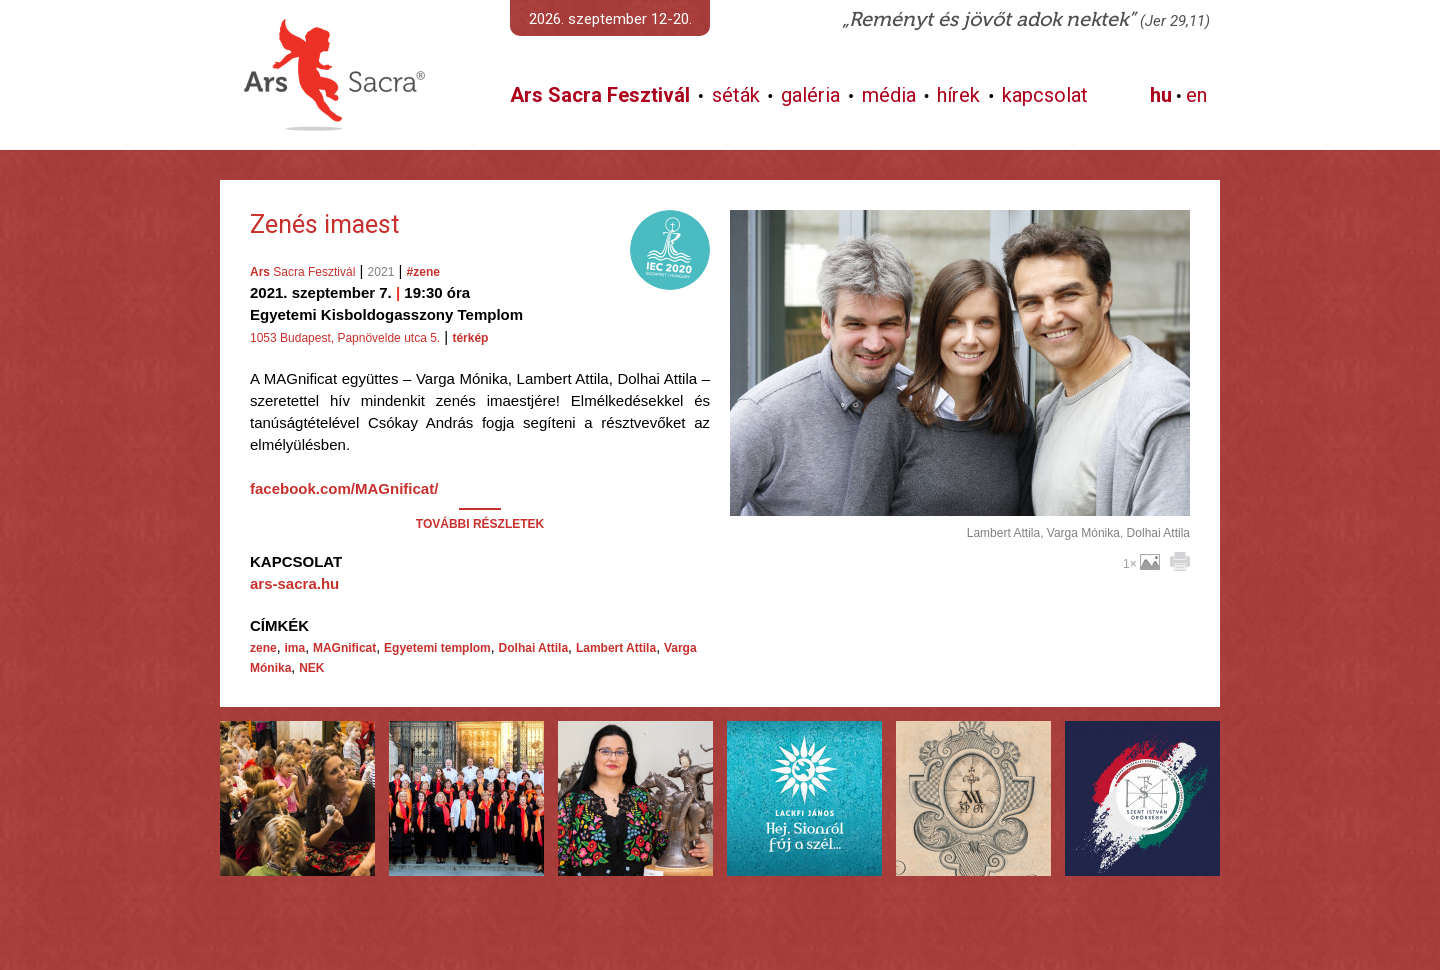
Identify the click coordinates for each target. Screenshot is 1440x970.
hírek (958, 95)
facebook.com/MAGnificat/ (344, 488)
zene (263, 648)
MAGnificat (344, 648)
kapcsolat (1045, 95)
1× (1141, 564)
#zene (423, 272)
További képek (959, 493)
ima (294, 648)
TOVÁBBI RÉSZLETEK (480, 524)
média (889, 95)
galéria (810, 95)
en (1196, 95)
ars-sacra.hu (294, 583)
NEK (311, 668)
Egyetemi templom (437, 648)
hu (1161, 95)
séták (736, 95)
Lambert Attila (616, 648)
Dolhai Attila (534, 648)
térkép (470, 338)
